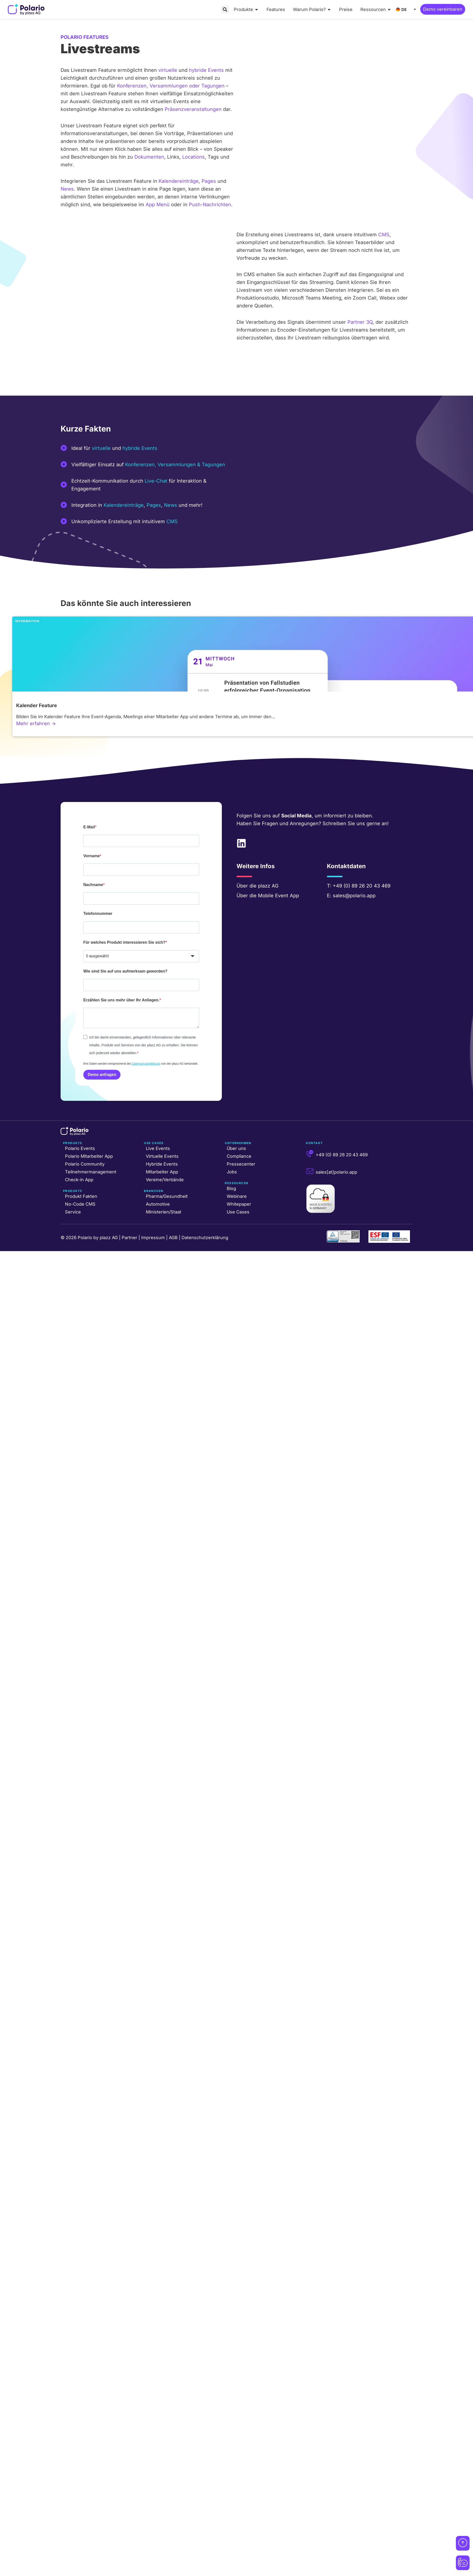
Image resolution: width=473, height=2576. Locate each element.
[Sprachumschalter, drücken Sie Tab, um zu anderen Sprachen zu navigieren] (406, 9)
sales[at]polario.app (336, 1172)
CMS (383, 235)
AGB (173, 1237)
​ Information (26, 621)
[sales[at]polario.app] (310, 1171)
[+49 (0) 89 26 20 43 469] (310, 1154)
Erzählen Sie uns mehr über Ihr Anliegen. (121, 1000)
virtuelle (167, 70)
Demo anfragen (102, 1074)
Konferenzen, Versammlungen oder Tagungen (171, 86)
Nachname (93, 885)
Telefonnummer (97, 913)
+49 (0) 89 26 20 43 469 (361, 886)
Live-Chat (156, 481)
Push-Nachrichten (210, 204)
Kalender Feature (36, 705)
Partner (129, 1237)
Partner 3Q (360, 322)
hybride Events (206, 70)
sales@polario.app (354, 895)
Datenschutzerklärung (145, 1063)
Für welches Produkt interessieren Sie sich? (124, 942)
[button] (225, 9)
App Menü (158, 204)
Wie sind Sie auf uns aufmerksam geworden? (125, 971)
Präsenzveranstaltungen (193, 109)
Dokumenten (149, 157)
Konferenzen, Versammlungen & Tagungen (175, 464)
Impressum (153, 1237)
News (67, 189)
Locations (193, 157)
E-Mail (89, 827)
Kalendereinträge (179, 181)
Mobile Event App (278, 895)
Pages (209, 181)
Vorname (91, 856)
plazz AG (268, 886)
